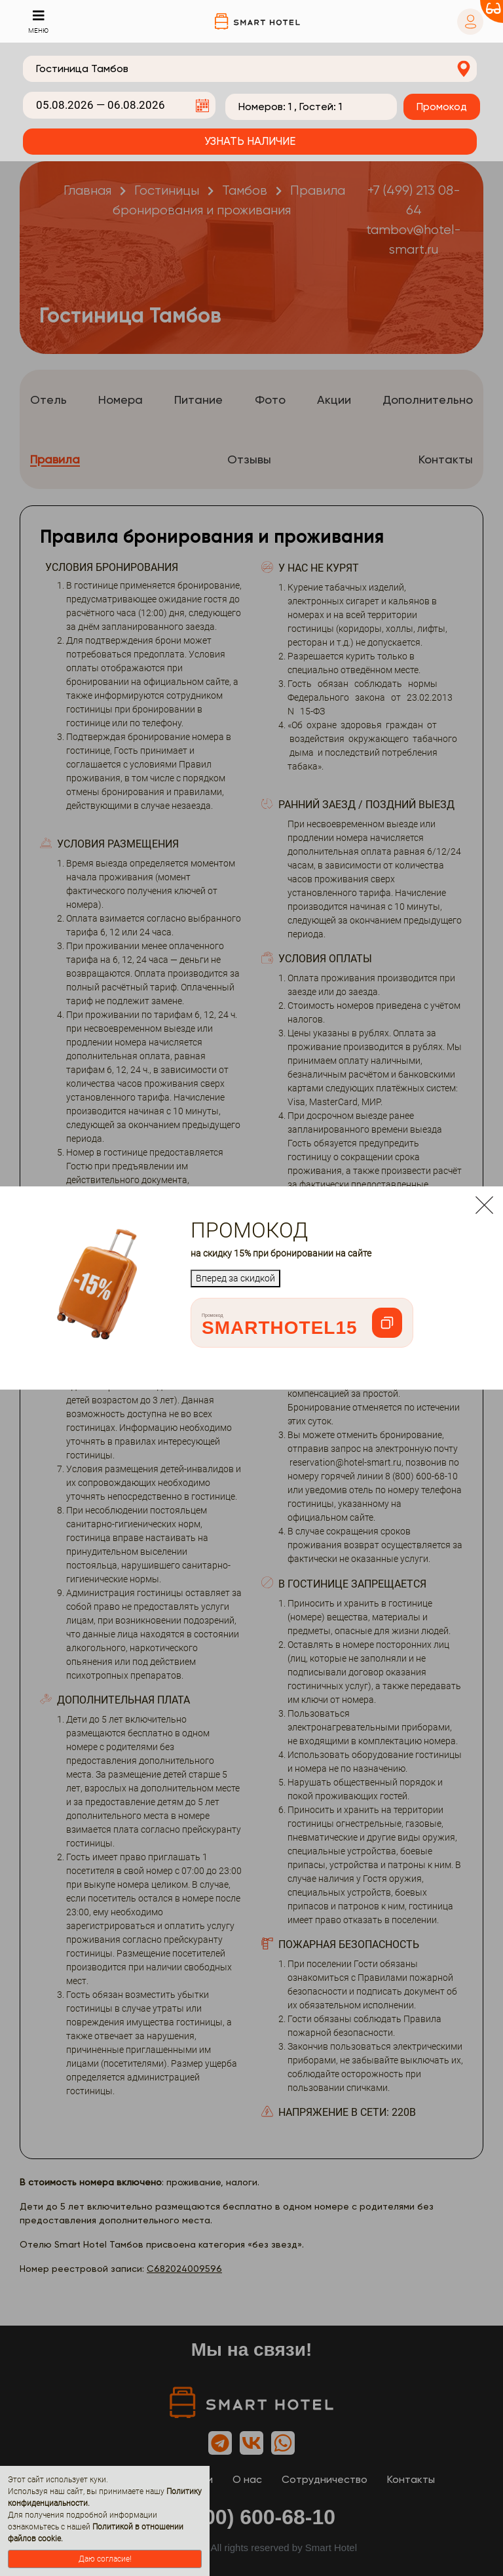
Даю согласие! (105, 2559)
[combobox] (250, 69)
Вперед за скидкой (235, 1278)
